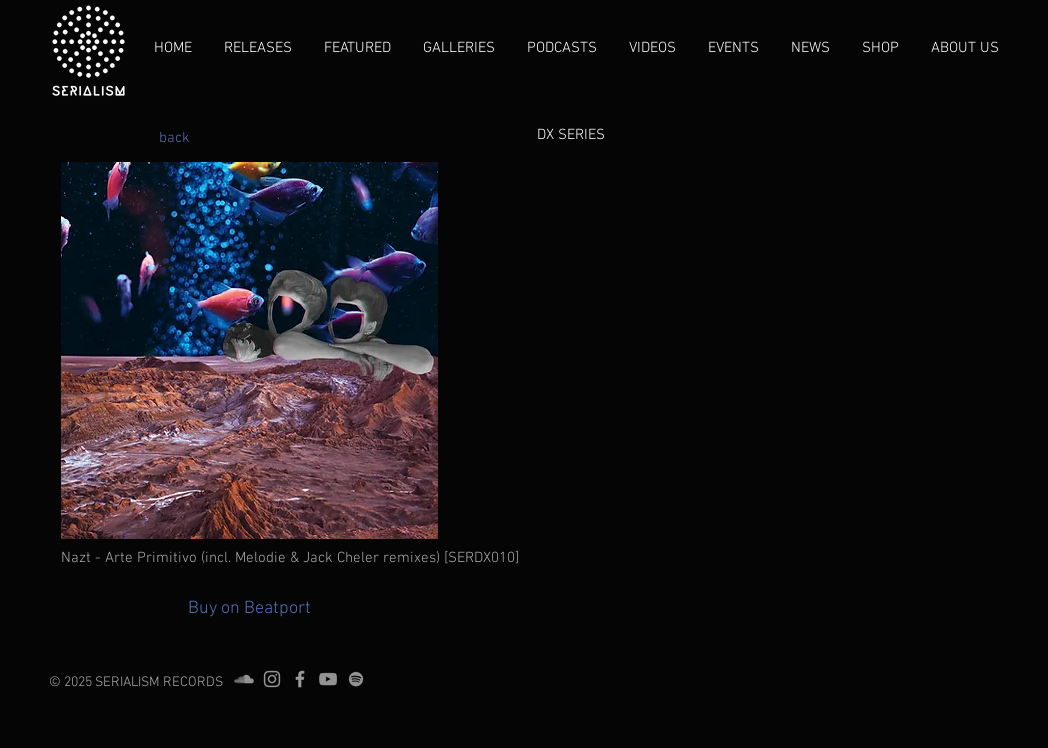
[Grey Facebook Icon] (300, 679)
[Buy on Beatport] (249, 609)
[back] (174, 138)
